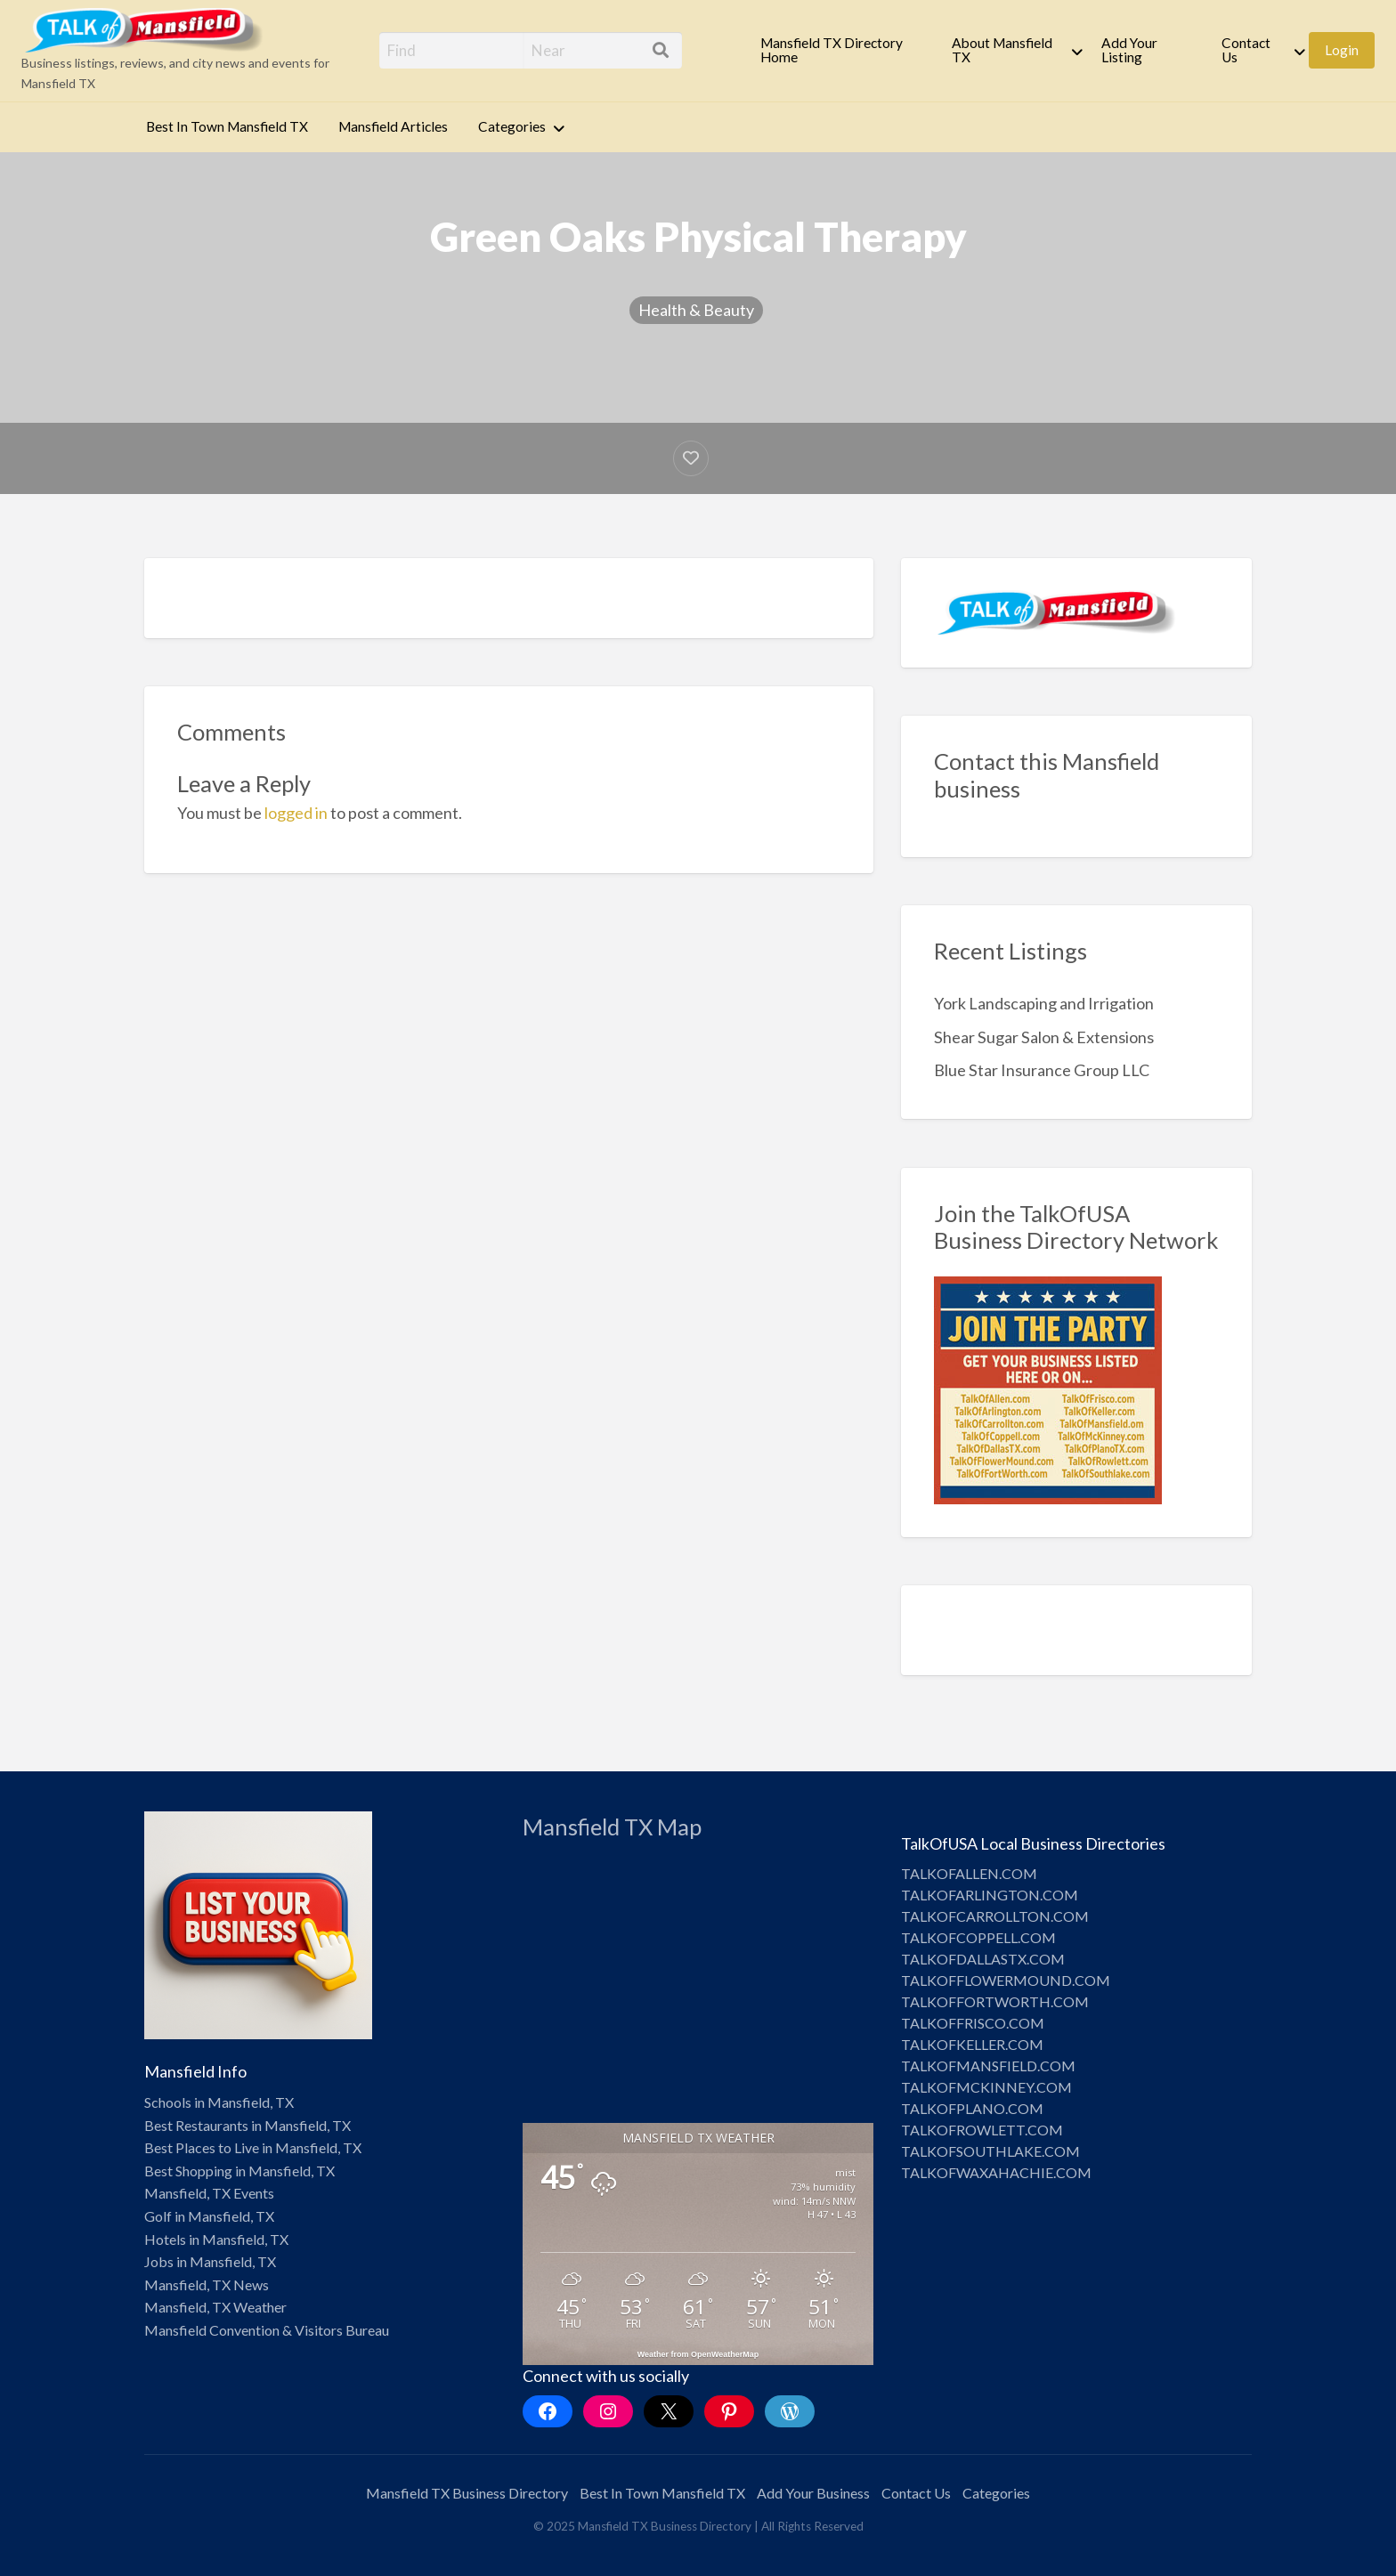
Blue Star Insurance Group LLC (1041, 1070)
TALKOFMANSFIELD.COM (988, 2065)
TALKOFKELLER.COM (972, 2044)
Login (1342, 50)
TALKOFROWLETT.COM (982, 2129)
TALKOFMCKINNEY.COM (986, 2086)
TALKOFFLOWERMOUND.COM (1005, 1980)
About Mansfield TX (1002, 50)
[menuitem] (841, 50)
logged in (296, 812)
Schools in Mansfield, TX (219, 2102)
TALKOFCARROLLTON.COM (995, 1916)
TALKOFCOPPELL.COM (978, 1937)
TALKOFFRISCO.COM (972, 2022)
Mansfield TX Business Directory (467, 2492)
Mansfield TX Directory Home (831, 50)
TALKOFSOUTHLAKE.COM (990, 2151)
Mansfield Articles (393, 126)
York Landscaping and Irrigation (1044, 1003)
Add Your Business (813, 2492)
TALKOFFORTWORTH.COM (995, 2001)
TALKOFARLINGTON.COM (989, 1894)
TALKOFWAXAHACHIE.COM (996, 2172)
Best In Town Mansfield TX (227, 126)
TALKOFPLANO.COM (972, 2108)
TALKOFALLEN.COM (969, 1873)
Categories (512, 126)
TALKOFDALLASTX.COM (983, 1958)
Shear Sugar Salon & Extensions (1044, 1037)
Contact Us (1246, 50)
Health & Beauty (696, 310)
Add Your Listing (1129, 50)
